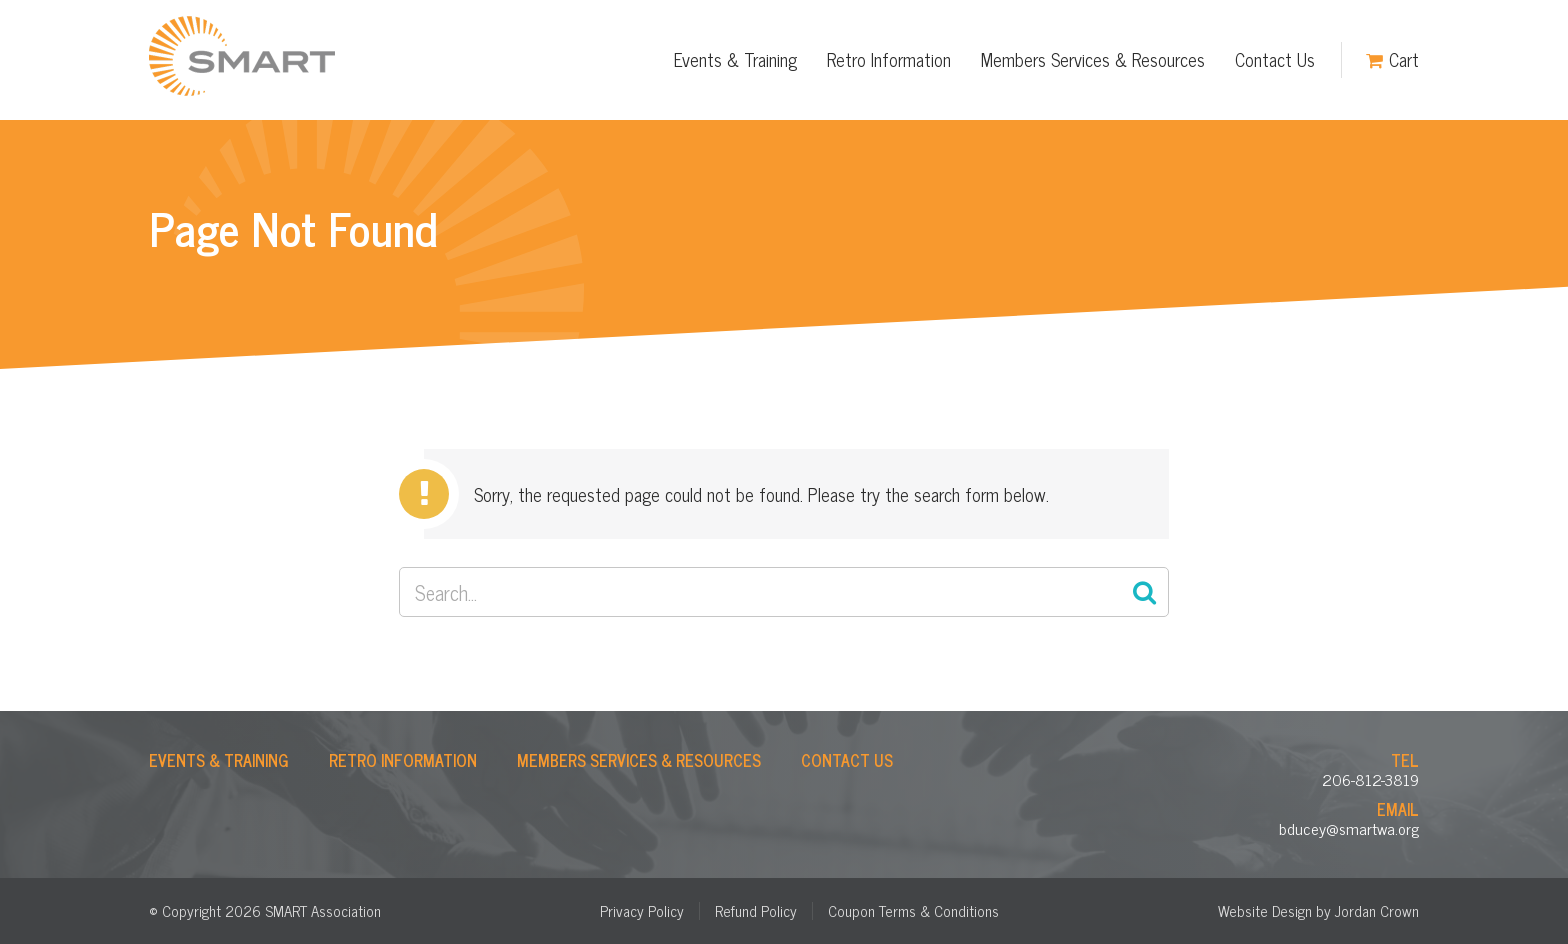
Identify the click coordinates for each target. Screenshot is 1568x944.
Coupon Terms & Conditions (913, 910)
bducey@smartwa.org (1349, 828)
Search (1144, 592)
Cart (1404, 59)
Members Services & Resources (1093, 59)
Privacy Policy (642, 910)
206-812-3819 (1370, 779)
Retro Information (889, 59)
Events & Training (735, 59)
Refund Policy (756, 910)
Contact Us (1275, 59)
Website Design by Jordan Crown (1318, 910)
